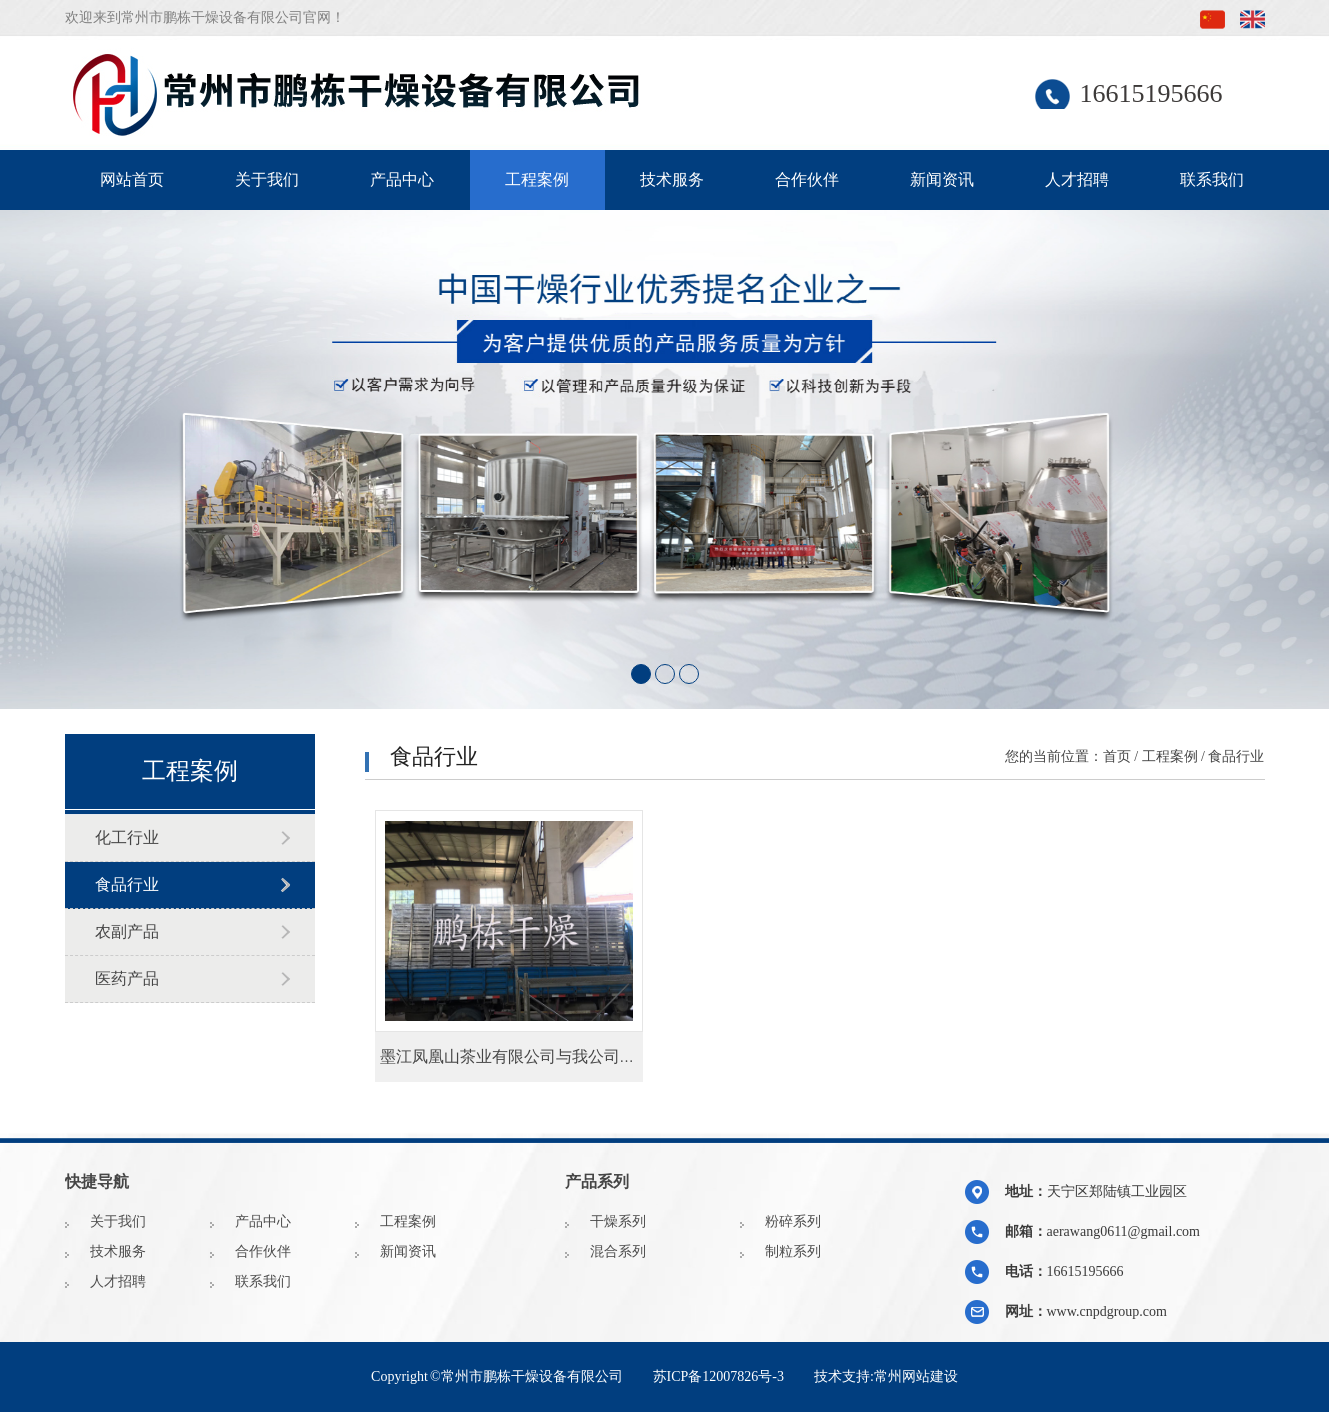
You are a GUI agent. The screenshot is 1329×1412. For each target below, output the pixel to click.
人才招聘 (1077, 179)
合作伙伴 (807, 179)
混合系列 (618, 1251)
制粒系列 (793, 1251)
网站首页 (132, 179)
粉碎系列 (793, 1221)
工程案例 (537, 179)
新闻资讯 (942, 179)
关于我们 (267, 179)
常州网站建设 (916, 1376)
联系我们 (1212, 179)
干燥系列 (618, 1221)
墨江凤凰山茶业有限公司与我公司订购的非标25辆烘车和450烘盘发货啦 (632, 1056)
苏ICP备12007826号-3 (718, 1376)
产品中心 (402, 179)
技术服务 (672, 179)
